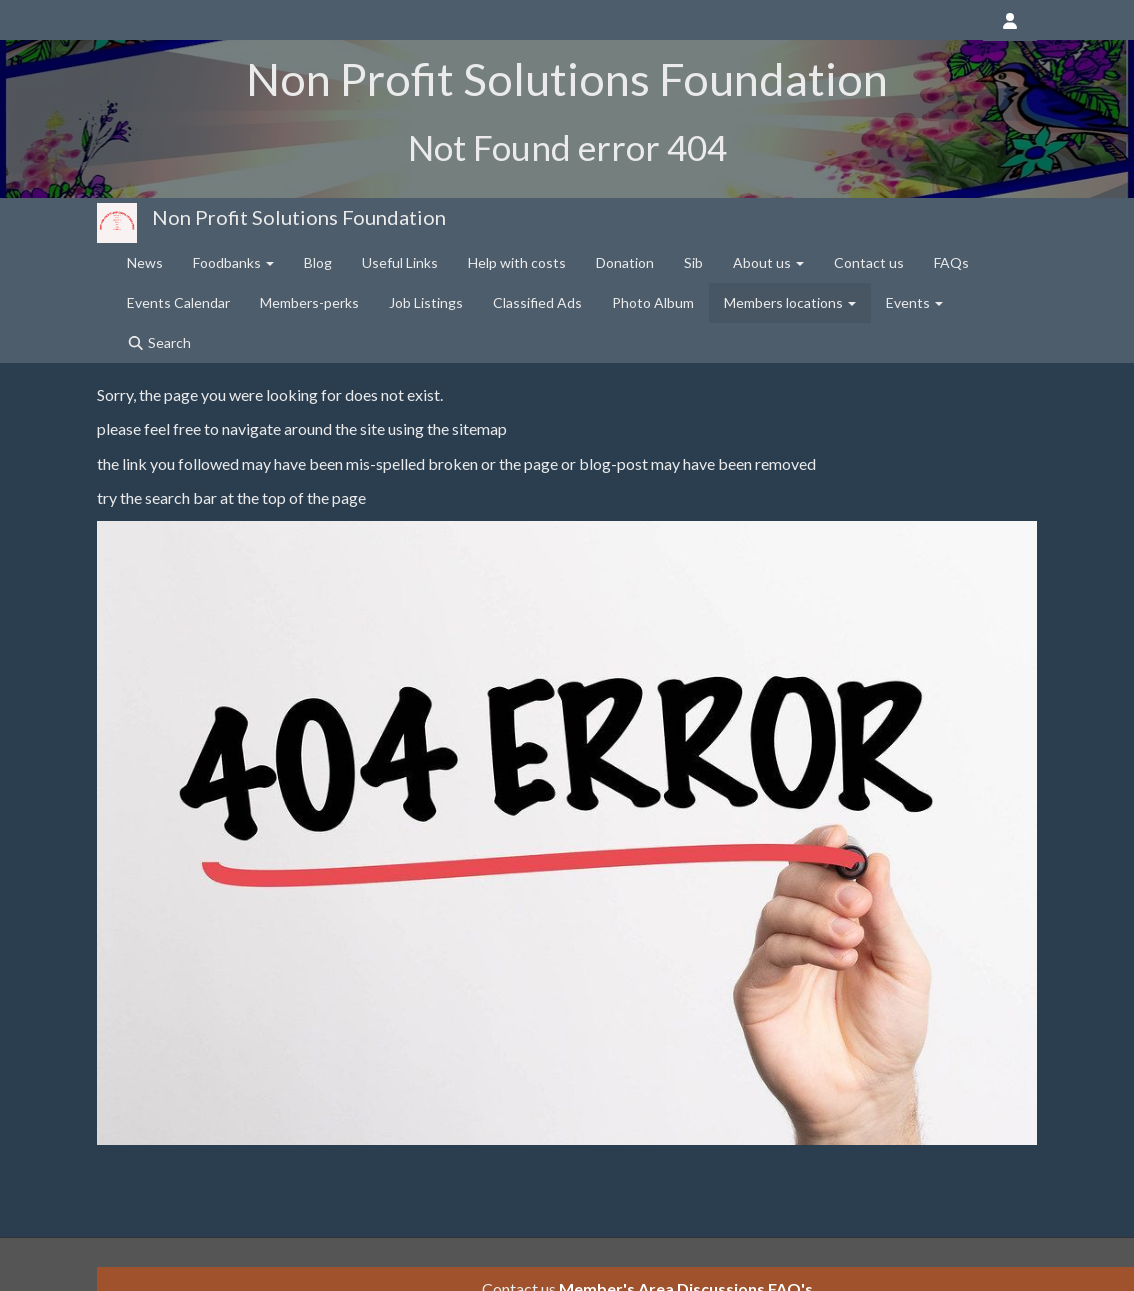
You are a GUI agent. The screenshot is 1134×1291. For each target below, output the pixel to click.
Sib (693, 262)
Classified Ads (537, 302)
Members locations (790, 302)
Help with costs (517, 262)
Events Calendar (178, 302)
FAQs (951, 262)
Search (159, 342)
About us (768, 262)
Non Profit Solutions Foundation (299, 217)
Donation (625, 262)
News (145, 262)
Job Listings (426, 302)
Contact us (869, 262)
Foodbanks (233, 262)
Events (914, 302)
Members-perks (309, 302)
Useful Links (400, 262)
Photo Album (653, 302)
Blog (318, 262)
